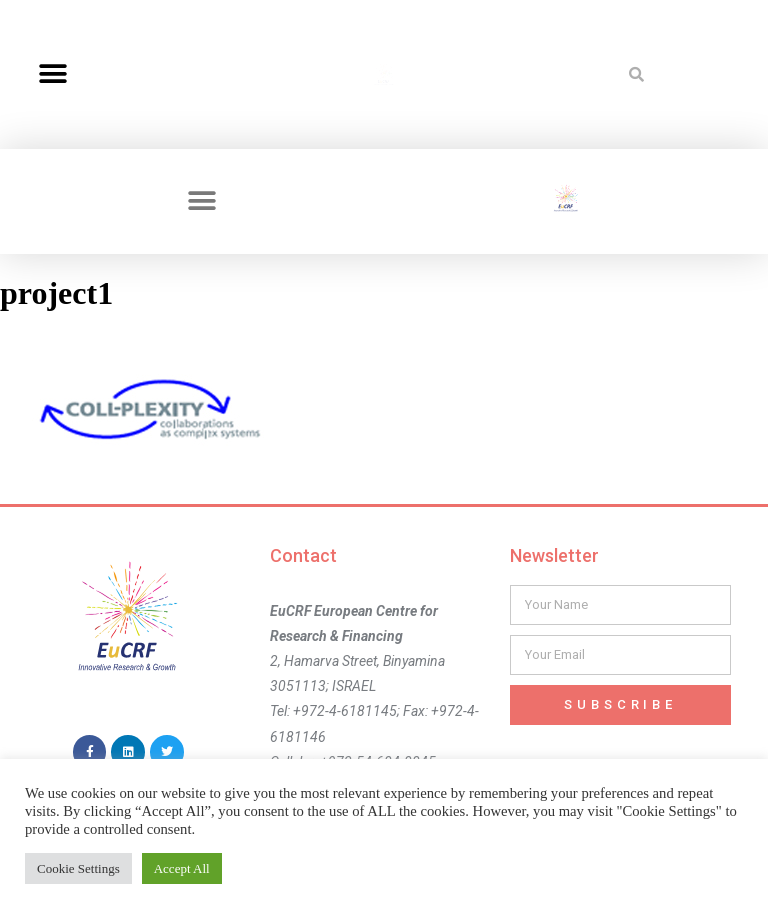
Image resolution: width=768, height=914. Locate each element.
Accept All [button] (182, 868)
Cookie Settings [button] (78, 868)
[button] (52, 74)
